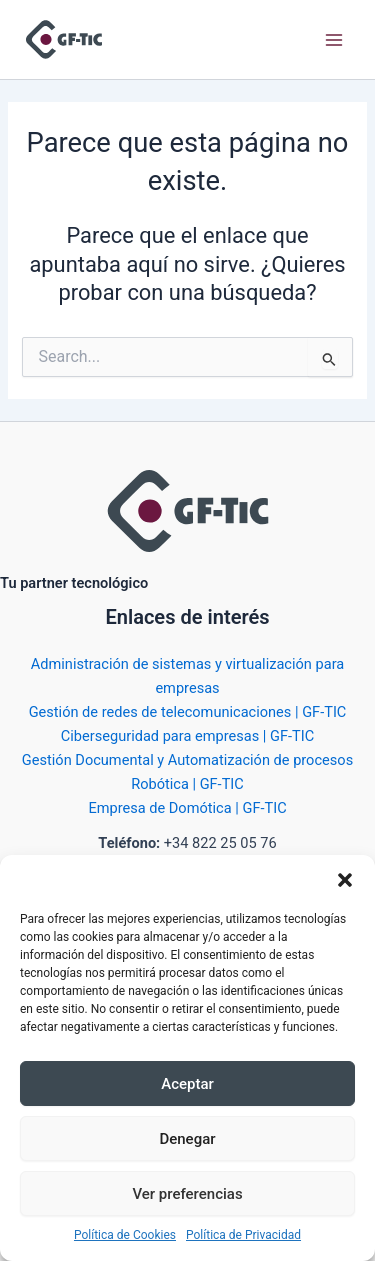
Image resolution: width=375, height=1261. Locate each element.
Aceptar (187, 1084)
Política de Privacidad (243, 1235)
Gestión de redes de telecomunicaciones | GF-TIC (188, 712)
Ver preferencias (187, 1194)
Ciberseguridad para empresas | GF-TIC (187, 736)
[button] (345, 880)
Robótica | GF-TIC (187, 784)
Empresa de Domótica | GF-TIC (187, 808)
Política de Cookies (125, 1235)
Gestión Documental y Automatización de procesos (187, 760)
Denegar (187, 1139)
